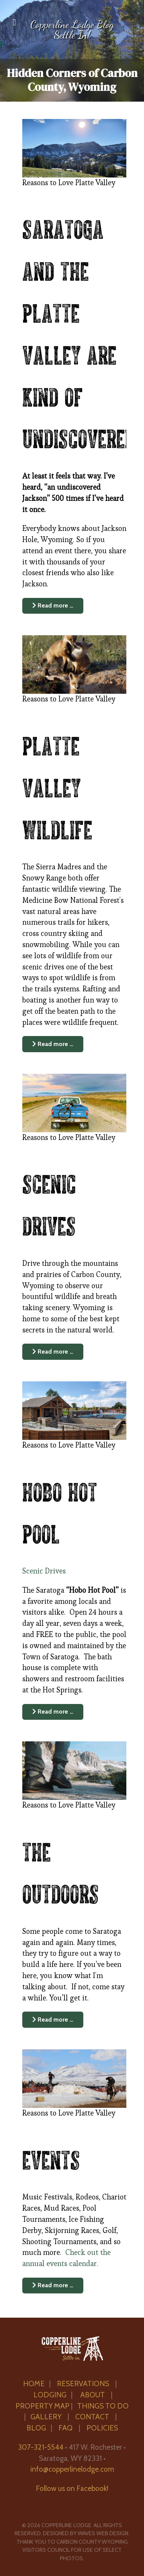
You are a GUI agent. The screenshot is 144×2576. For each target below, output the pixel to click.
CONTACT (93, 2416)
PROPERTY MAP (42, 2405)
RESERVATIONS (83, 2383)
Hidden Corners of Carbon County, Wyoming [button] (72, 80)
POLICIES (102, 2427)
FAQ (66, 2427)
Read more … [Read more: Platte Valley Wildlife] (52, 1044)
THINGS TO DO (103, 2405)
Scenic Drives (44, 1571)
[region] (72, 51)
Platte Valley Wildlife (57, 785)
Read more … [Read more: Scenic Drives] (52, 1351)
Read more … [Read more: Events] (52, 2285)
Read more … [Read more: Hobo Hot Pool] (52, 1711)
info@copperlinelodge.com (72, 2469)
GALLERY (45, 2416)
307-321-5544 (40, 2447)
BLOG (36, 2427)
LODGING (49, 2394)
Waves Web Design (103, 2533)
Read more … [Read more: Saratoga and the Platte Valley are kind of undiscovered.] (52, 605)
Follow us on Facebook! (72, 2488)
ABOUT (92, 2394)
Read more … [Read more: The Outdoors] (52, 2019)
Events (51, 2158)
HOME (34, 2383)
